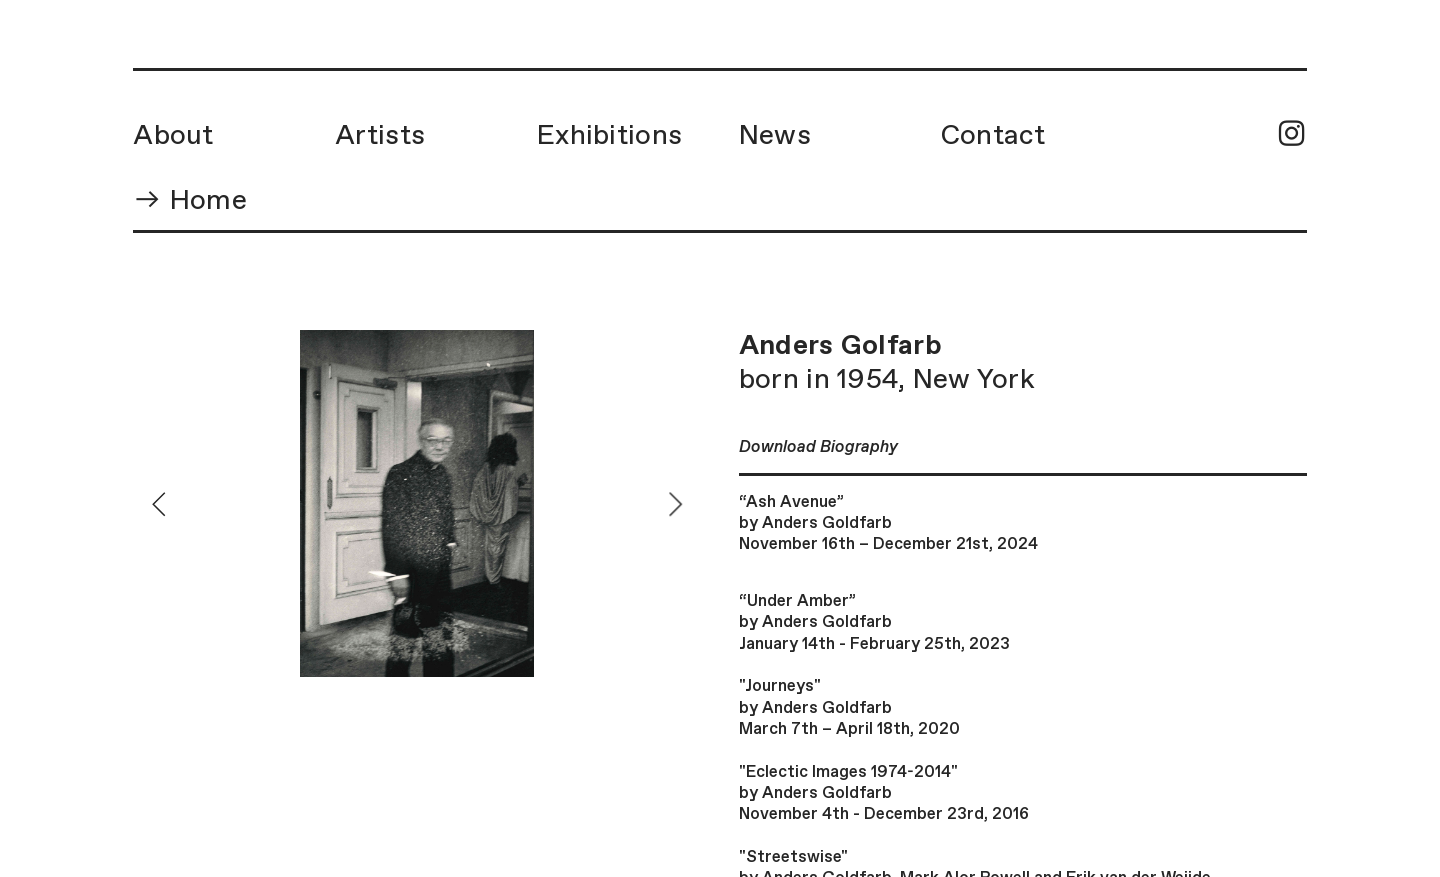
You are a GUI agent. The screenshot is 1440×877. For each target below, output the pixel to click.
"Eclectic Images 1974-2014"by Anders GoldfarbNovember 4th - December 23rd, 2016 (884, 794)
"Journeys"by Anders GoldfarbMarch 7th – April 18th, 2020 (849, 708)
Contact (993, 136)
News (775, 136)
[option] (417, 503)
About (173, 136)
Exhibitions (609, 136)
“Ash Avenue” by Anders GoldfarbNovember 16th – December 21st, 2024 (888, 524)
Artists (380, 136)
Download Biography (818, 447)
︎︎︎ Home (190, 201)
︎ (1291, 135)
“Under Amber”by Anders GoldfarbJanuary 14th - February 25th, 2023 (874, 623)
